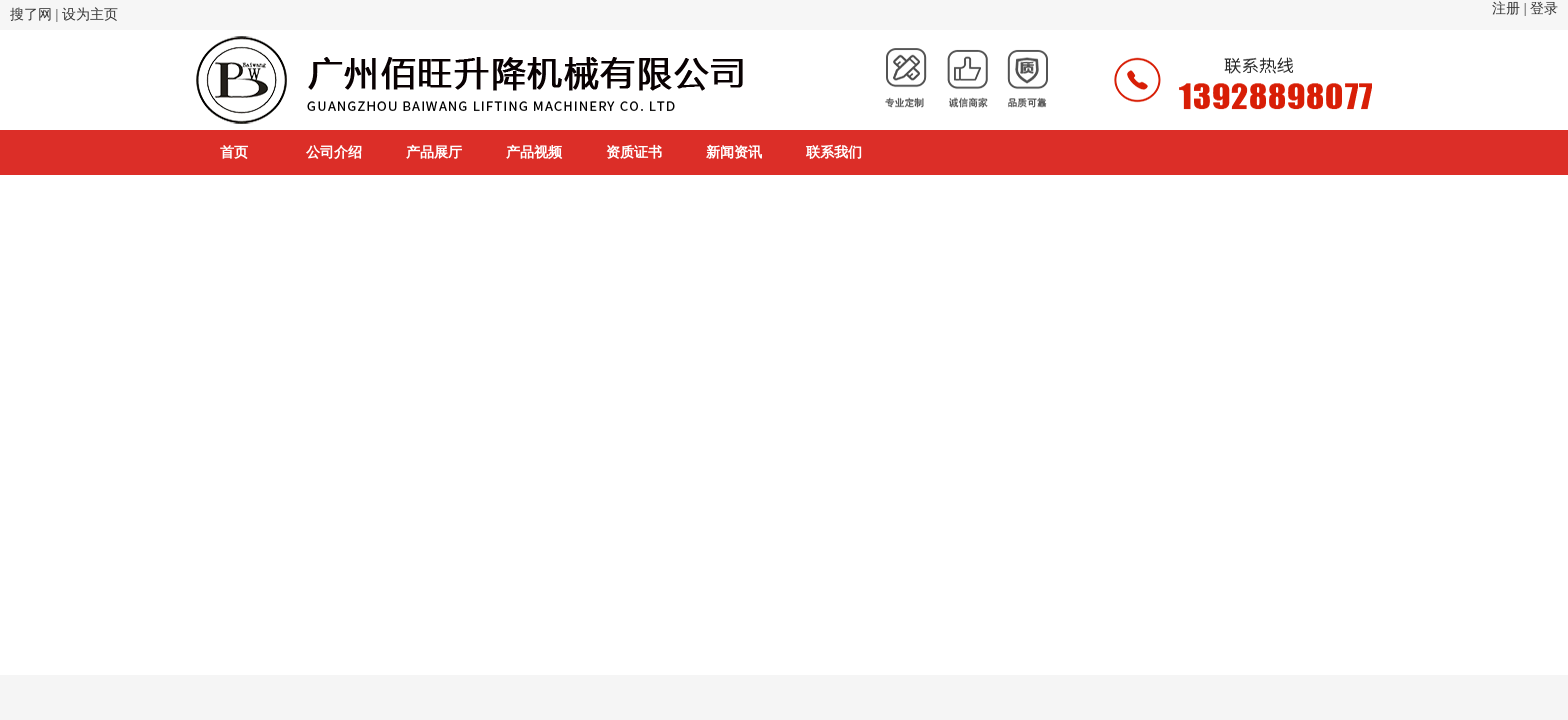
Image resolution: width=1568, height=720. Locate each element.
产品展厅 (434, 152)
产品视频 (534, 152)
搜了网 (31, 14)
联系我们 (834, 152)
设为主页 (90, 14)
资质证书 (634, 152)
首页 (234, 152)
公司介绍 (334, 152)
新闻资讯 (734, 152)
